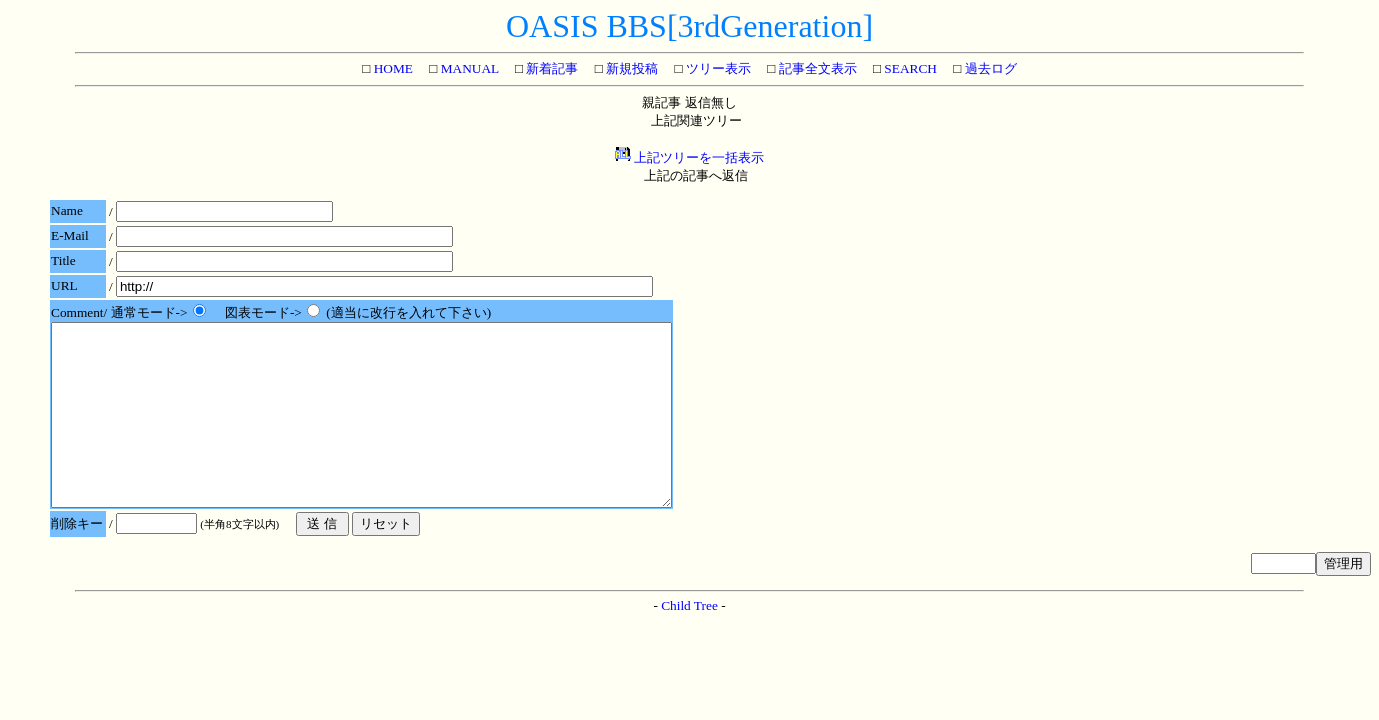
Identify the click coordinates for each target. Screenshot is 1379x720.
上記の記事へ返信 (696, 175)
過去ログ (988, 68)
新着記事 (550, 68)
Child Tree (689, 641)
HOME (391, 68)
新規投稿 (630, 68)
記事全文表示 (815, 68)
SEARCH (909, 68)
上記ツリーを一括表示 (689, 157)
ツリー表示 (717, 68)
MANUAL (467, 68)
